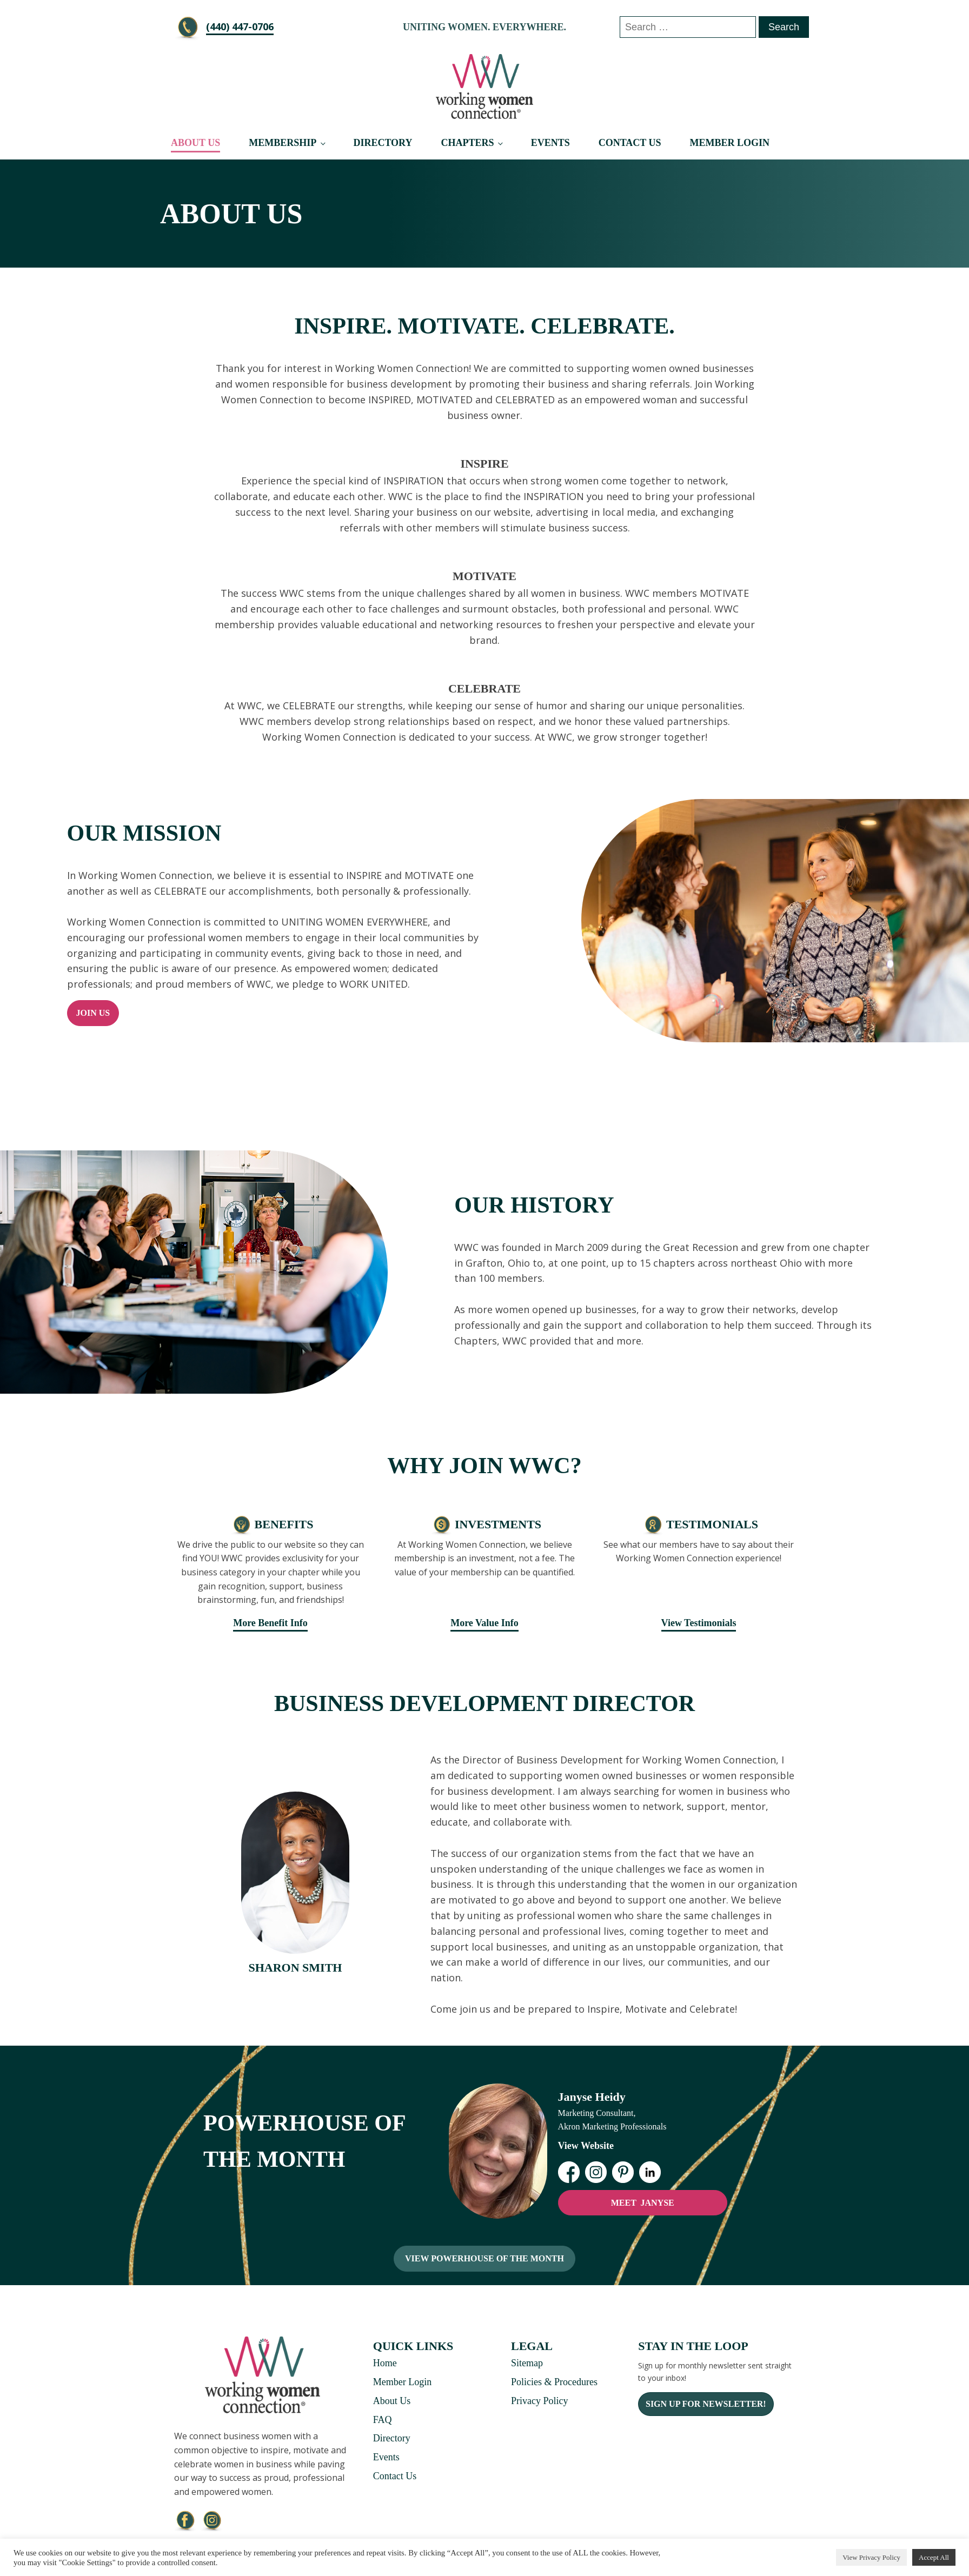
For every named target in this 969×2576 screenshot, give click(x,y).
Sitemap (527, 2363)
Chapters (467, 142)
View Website (586, 2145)
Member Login (730, 142)
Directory (382, 142)
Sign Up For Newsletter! (706, 2403)
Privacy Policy (539, 2400)
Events (550, 142)
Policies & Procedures (554, 2382)
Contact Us (630, 142)
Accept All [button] (934, 2557)
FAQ (382, 2419)
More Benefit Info (270, 1623)
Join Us (93, 1012)
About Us (195, 142)
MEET (642, 2203)
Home (385, 2363)
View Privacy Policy (871, 2557)
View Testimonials (698, 1623)
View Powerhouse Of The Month (484, 2258)
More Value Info (484, 1623)
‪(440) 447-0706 (240, 26)
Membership (282, 142)
